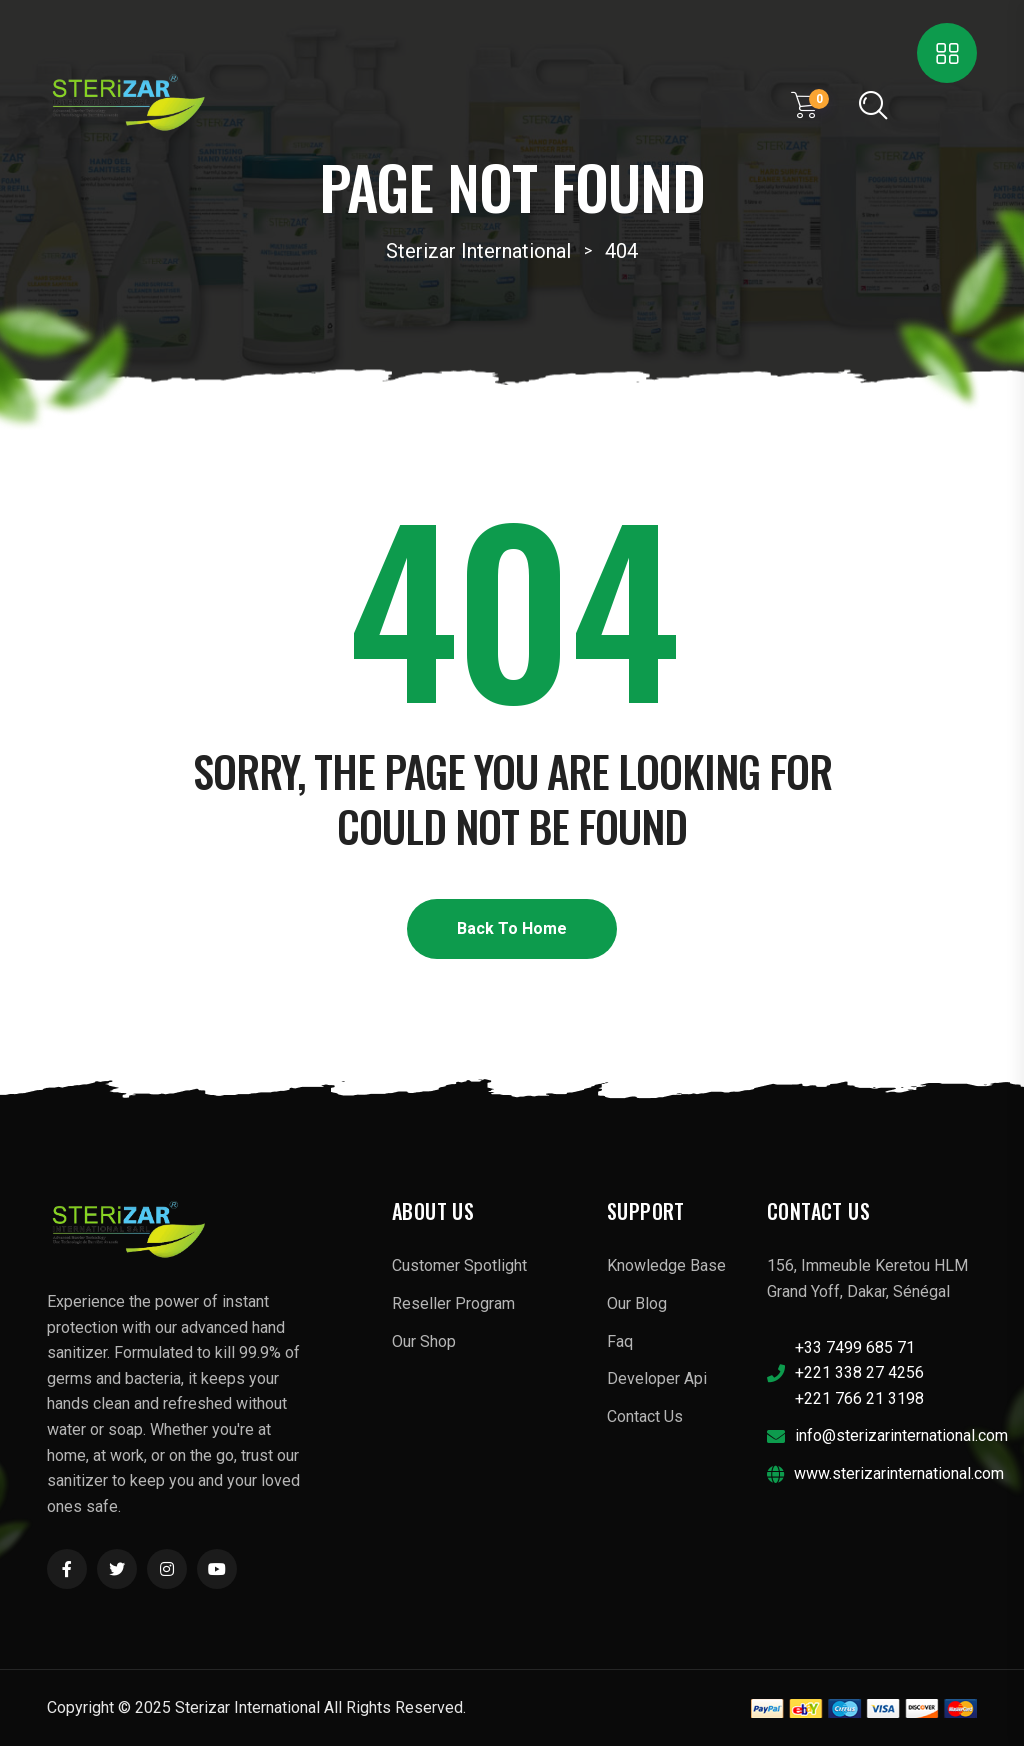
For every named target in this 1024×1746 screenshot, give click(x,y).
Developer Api (657, 1378)
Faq (620, 1341)
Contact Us (645, 1416)
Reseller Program (453, 1303)
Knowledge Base (666, 1265)
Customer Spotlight (459, 1265)
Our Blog (637, 1303)
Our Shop (424, 1341)
